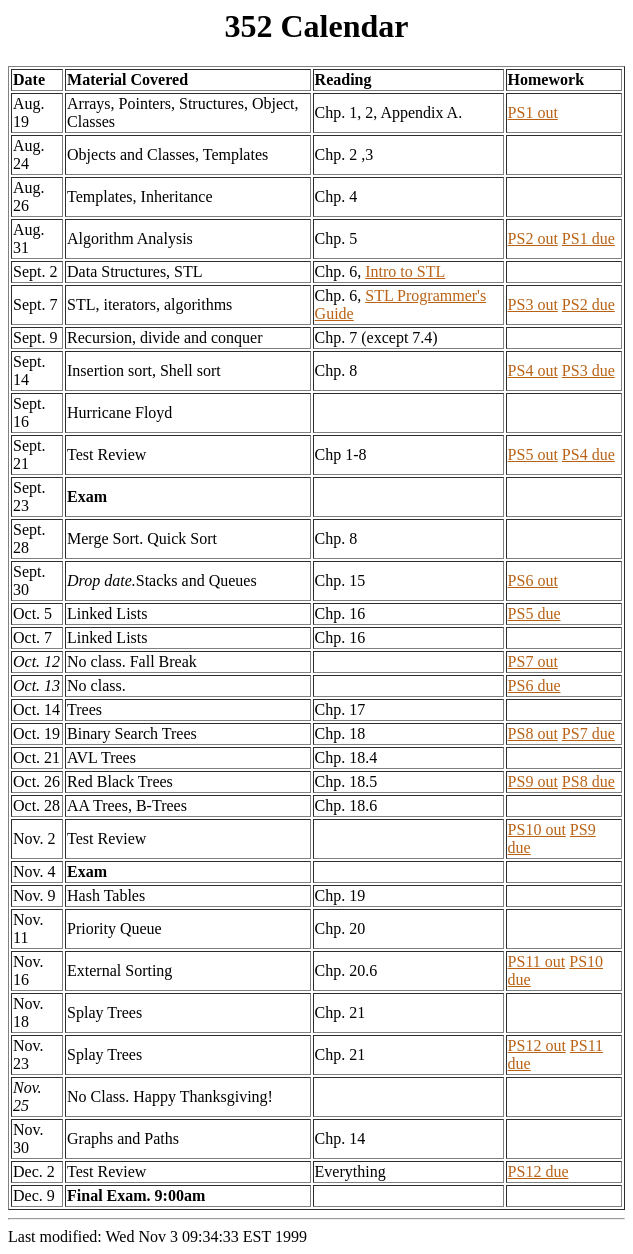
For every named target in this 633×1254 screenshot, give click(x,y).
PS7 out (533, 661)
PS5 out (533, 454)
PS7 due (588, 733)
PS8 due (588, 781)
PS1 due (588, 238)
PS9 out (533, 781)
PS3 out (533, 304)
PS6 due (534, 685)
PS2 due (588, 304)
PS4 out (533, 370)
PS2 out (533, 238)
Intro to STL (405, 271)
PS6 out (533, 580)
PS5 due (534, 613)
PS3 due (588, 370)
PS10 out (537, 829)
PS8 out (533, 733)
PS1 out (533, 112)
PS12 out (537, 1045)
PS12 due (538, 1171)
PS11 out (537, 961)
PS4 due (588, 454)
